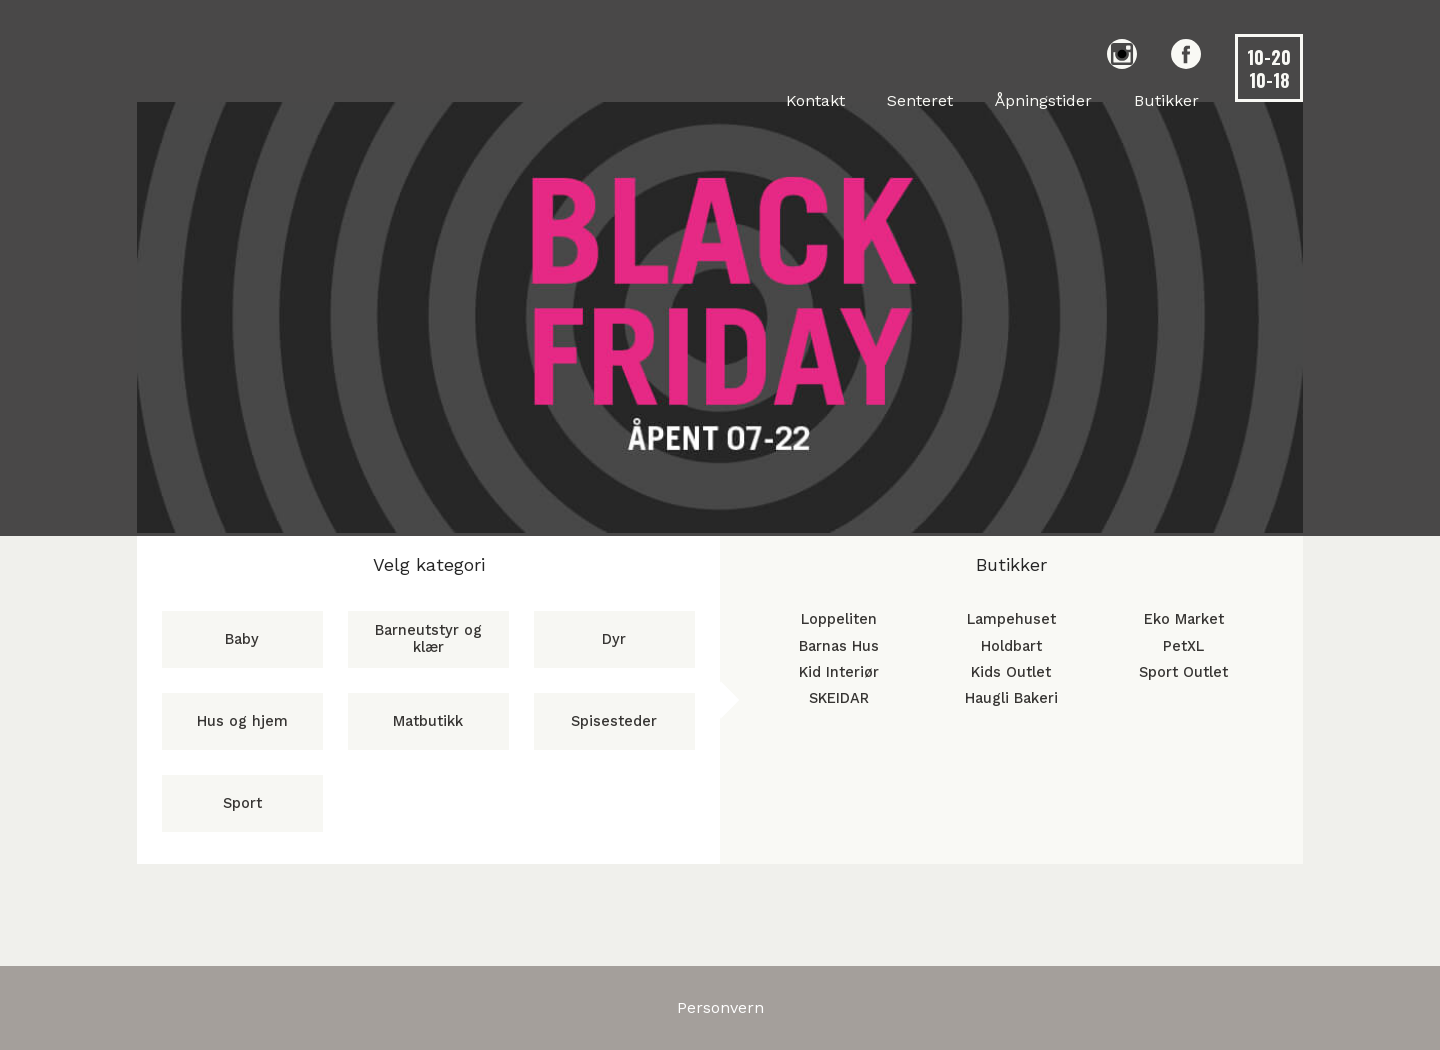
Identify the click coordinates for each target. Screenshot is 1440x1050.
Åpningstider (1043, 100)
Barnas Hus (839, 646)
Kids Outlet (1011, 672)
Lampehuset (1011, 619)
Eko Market (1184, 619)
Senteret (920, 100)
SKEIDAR (839, 698)
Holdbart (1011, 646)
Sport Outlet (1183, 672)
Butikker (1166, 100)
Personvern (720, 1007)
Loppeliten (839, 619)
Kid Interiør (839, 672)
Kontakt (815, 100)
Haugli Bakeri (1011, 698)
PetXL (1183, 646)
